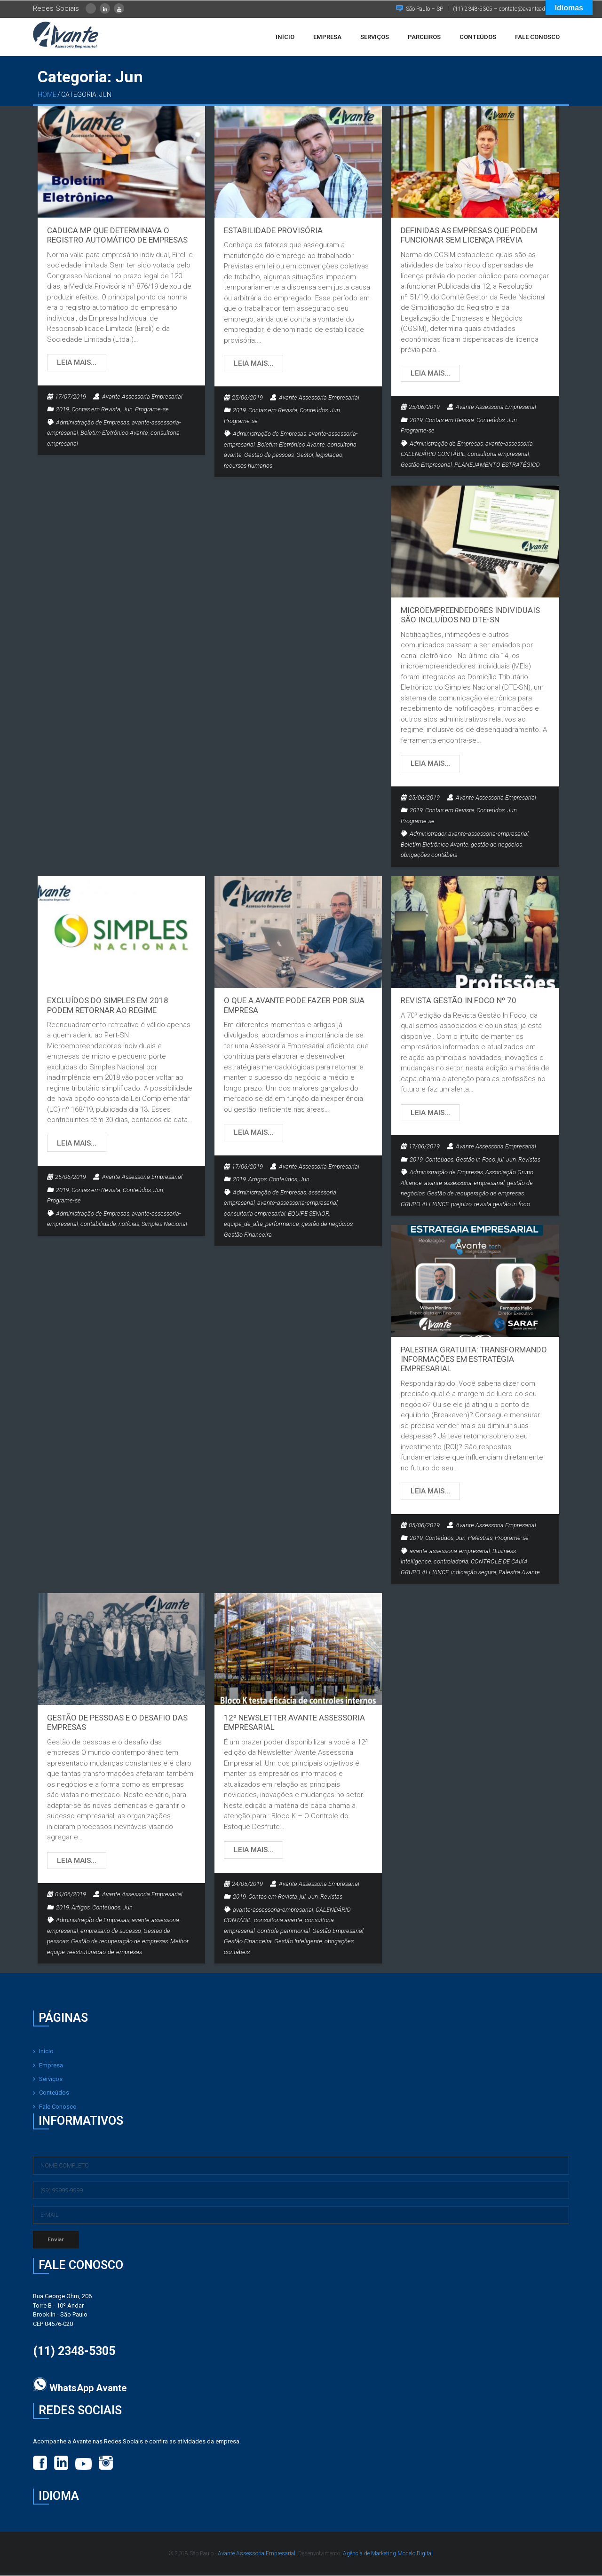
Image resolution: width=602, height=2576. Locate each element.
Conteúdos (314, 411)
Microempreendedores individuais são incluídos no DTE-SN (470, 615)
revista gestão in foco (502, 1204)
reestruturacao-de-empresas (104, 1952)
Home (47, 95)
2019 (62, 410)
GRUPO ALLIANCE (425, 1204)
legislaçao (329, 455)
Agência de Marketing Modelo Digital (388, 2554)
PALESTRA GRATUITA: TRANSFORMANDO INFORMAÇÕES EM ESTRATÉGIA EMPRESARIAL (474, 1359)
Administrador (428, 834)
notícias (129, 1224)
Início (46, 2052)
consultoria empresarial (498, 454)
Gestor (304, 455)
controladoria (451, 1562)
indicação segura (473, 1572)
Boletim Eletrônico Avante (114, 433)
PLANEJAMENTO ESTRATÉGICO (497, 465)
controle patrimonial (283, 1931)
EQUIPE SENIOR (308, 1214)
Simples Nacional (164, 1224)
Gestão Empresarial (426, 465)
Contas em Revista (95, 410)
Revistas (529, 1159)
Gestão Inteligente (298, 1942)
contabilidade (98, 1224)
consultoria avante (278, 1920)
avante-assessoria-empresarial (488, 834)
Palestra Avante (519, 1572)
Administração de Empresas (92, 422)
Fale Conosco (58, 2107)
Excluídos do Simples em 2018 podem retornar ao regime (107, 1006)
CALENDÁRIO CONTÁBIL (433, 454)
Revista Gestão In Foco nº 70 (458, 1001)
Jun (128, 410)
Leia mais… (76, 363)
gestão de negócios (496, 844)
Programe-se (152, 410)
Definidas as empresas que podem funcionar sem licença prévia (469, 236)
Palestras (480, 1538)
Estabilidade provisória (273, 231)
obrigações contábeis (429, 855)
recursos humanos (248, 466)
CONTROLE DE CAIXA (499, 1562)
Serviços (51, 2079)
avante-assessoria (509, 444)
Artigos (257, 1180)
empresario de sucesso (110, 1931)
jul (501, 1159)
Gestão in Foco (475, 1159)
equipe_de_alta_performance (261, 1224)
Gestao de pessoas (269, 455)
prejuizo (461, 1204)
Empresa (51, 2065)
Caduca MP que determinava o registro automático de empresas (117, 236)
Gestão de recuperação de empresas (475, 1194)
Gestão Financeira (248, 1235)
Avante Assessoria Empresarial (142, 397)
